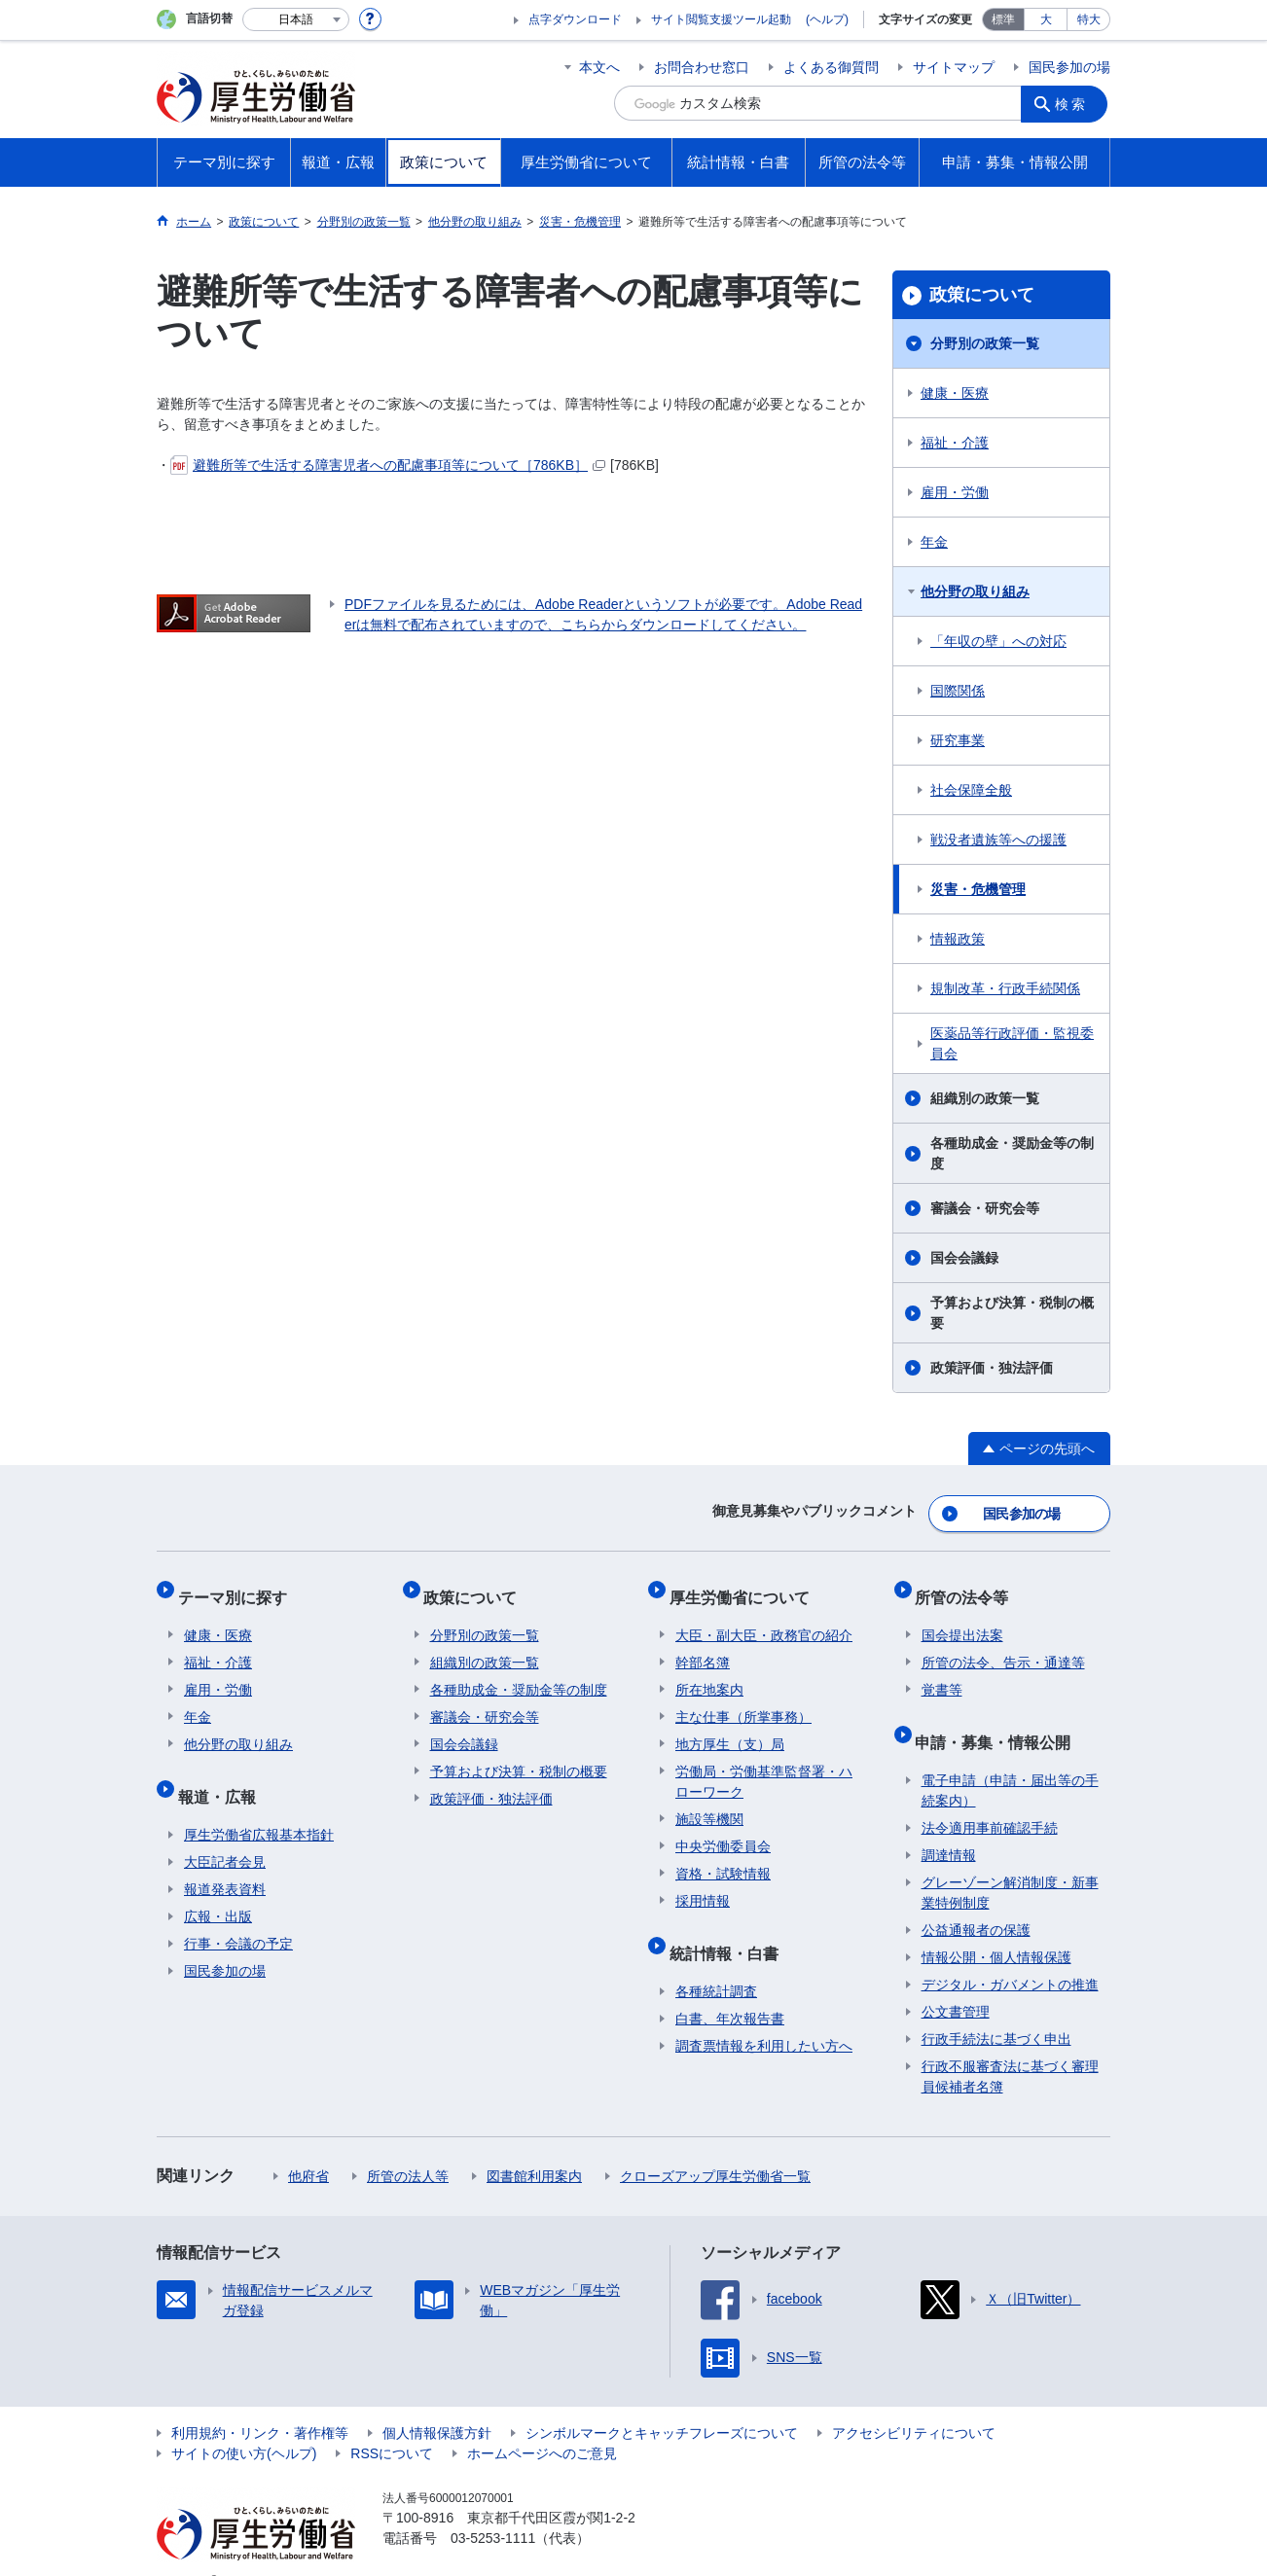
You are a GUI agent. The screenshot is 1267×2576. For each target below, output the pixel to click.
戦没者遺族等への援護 (998, 839)
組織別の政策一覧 (984, 1098)
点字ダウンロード (575, 19)
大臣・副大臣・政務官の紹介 (763, 1618)
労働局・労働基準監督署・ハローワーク (763, 1764)
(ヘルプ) (827, 19)
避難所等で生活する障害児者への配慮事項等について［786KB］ (387, 465)
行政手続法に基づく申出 (996, 2009)
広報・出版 (218, 1886)
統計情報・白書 (729, 1928)
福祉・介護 (955, 442)
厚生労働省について (745, 1585)
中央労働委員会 (723, 1829)
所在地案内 (709, 1672)
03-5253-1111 (493, 2508)
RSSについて (391, 2423)
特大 (1089, 19)
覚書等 (942, 1672)
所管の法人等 (408, 2146)
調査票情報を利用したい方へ (763, 2015)
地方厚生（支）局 (729, 1727)
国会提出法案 (962, 1618)
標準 (1003, 19)
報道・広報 (223, 1772)
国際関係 (957, 690)
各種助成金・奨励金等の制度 (1012, 1153)
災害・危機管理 (978, 889)
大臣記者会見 (225, 1832)
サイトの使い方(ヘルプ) (243, 2423)
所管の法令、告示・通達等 (1003, 1645)
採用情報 (702, 1883)
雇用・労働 (955, 492)
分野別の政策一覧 (984, 343)
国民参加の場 (1069, 67)
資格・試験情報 (723, 1856)
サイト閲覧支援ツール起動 (721, 19)
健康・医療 (955, 393)
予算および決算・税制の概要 (1012, 1313)
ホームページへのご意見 (542, 2423)
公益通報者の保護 (976, 1900)
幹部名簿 (702, 1645)
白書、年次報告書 (729, 1988)
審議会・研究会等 (984, 1208)
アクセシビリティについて (914, 2403)
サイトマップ (954, 67)
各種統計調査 (716, 1961)
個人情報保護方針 (436, 2403)
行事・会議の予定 (238, 1913)
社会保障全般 (971, 790)
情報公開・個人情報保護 (996, 1927)
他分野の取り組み (975, 591)
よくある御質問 (831, 67)
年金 (934, 542)
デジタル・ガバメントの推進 (1010, 1954)
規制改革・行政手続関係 (1005, 988)
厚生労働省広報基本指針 (259, 1804)
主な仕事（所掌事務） (743, 1699)
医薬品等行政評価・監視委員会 (1012, 1043)
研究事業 (957, 740)
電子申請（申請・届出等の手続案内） (1010, 1760)
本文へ (599, 67)
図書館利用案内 (534, 2146)
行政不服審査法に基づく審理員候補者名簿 (1010, 2046)
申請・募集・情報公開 (999, 1717)
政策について (981, 294)
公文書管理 (956, 1981)
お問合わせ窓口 (701, 67)
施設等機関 (709, 1801)
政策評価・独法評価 (991, 1368)
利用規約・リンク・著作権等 (259, 2403)
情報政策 (957, 939)
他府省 (308, 2146)
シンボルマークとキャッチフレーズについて (661, 2403)
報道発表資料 (225, 1859)
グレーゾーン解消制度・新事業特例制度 (1010, 1862)
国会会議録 (964, 1258)
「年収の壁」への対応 (998, 641)
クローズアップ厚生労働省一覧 (715, 2146)
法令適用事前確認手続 (990, 1798)
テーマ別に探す (238, 1585)
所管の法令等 (968, 1585)
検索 (1075, 103)
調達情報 (949, 1825)
